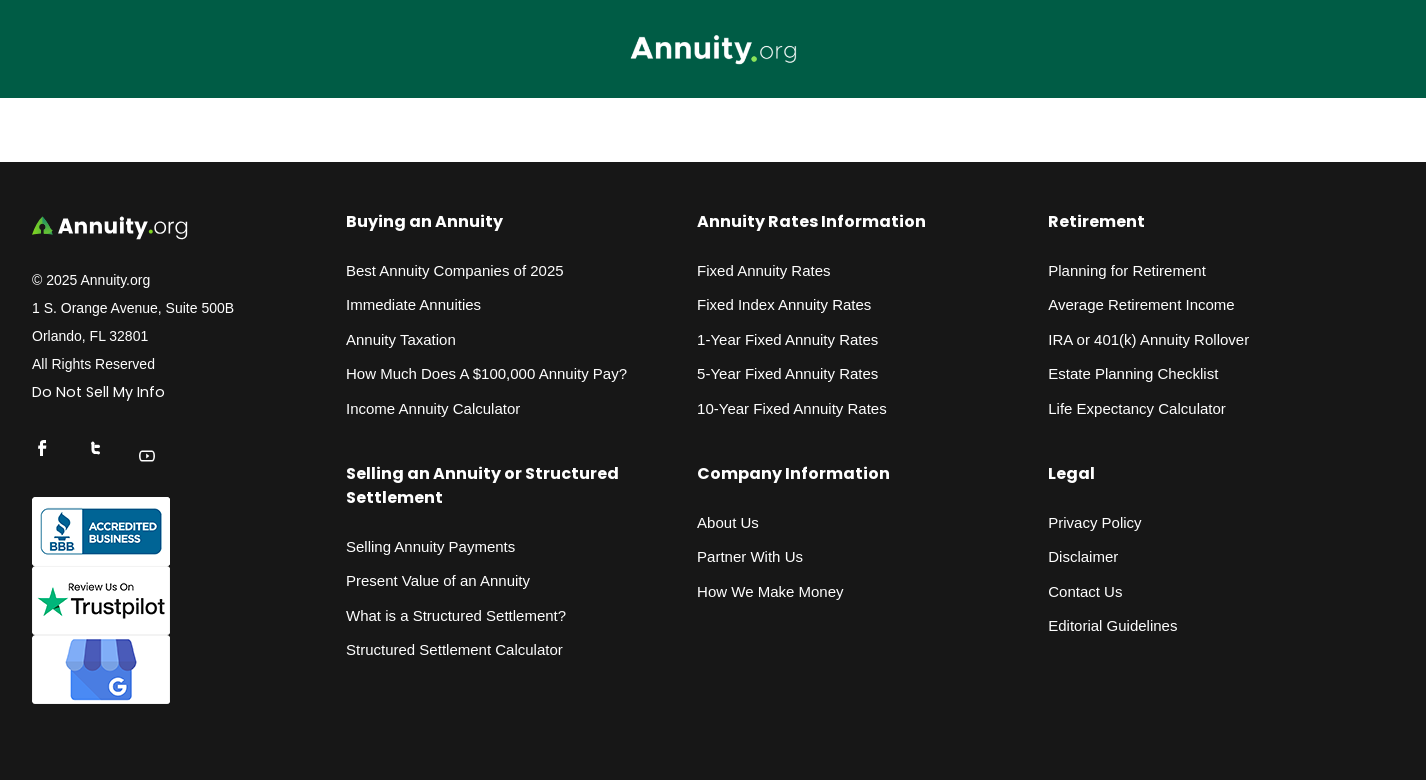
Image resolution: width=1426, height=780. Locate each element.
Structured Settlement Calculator (454, 649)
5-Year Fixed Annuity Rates (787, 373)
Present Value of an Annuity (438, 580)
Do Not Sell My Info (98, 392)
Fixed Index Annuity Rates (784, 304)
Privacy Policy (1094, 522)
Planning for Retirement (1127, 270)
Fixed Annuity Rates (763, 270)
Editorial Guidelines (1112, 625)
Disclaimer (1083, 556)
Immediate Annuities (413, 304)
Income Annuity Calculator (433, 408)
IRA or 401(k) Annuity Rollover (1148, 339)
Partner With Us (750, 556)
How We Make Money (770, 591)
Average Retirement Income (1141, 304)
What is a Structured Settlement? (456, 615)
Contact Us (1085, 591)
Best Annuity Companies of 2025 (455, 270)
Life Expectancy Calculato (1134, 408)
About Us (728, 522)
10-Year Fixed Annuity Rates (792, 408)
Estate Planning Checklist (1133, 373)
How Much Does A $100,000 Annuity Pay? (486, 373)
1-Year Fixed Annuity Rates (787, 339)
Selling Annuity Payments (430, 546)
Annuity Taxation (401, 339)
